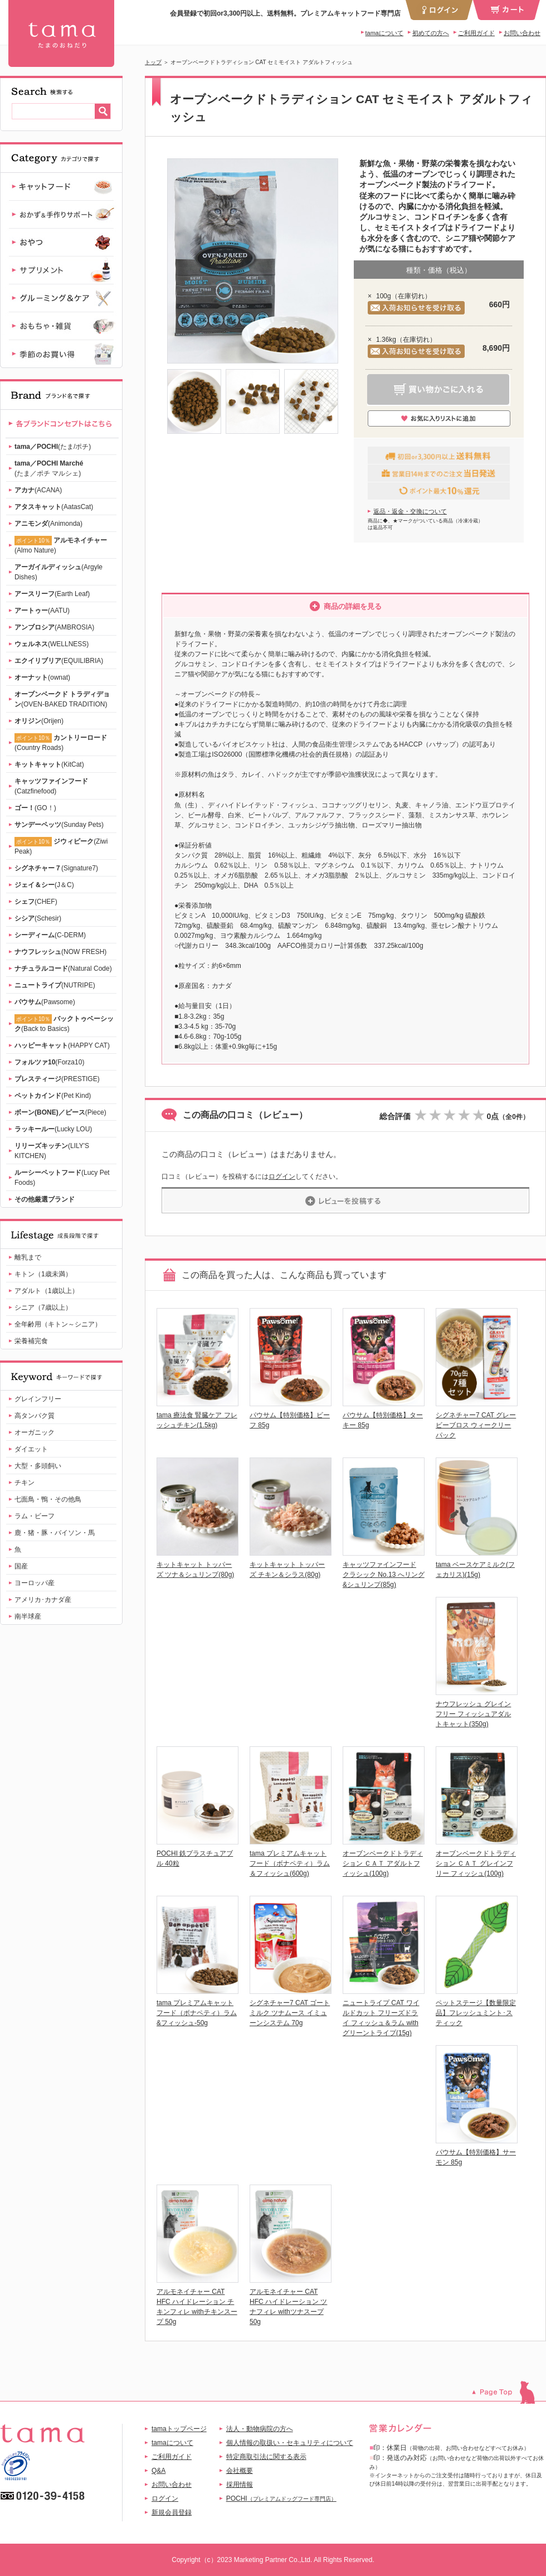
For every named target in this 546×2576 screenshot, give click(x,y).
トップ (153, 62)
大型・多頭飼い (37, 1466)
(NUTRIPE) (54, 985)
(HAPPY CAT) (62, 1045)
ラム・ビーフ (34, 1516)
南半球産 (27, 1616)
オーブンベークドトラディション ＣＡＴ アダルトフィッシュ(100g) (383, 1863)
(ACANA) (38, 490)
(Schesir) (37, 918)
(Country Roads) (60, 742)
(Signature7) (56, 868)
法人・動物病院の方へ (259, 2429)
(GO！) (35, 808)
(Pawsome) (44, 1002)
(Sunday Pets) (59, 825)
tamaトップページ (179, 2429)
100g (383, 296)
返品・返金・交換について (410, 511)
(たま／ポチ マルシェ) (48, 468)
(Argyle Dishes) (58, 572)
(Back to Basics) (64, 1023)
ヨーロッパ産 (34, 1583)
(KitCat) (49, 764)
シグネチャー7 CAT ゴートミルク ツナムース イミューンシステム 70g (290, 2013)
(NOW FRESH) (60, 952)
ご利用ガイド (476, 33)
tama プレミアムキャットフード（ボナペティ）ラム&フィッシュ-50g (197, 2013)
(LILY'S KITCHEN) (51, 1151)
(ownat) (42, 677)
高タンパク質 (34, 1416)
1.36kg (386, 339)
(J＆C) (44, 885)
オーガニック (34, 1432)
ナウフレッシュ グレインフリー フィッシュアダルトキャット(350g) (473, 1714)
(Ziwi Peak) (61, 846)
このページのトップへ (509, 2392)
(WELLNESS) (51, 644)
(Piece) (60, 1112)
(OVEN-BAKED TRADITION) (62, 699)
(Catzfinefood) (51, 786)
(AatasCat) (53, 507)
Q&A (158, 2471)
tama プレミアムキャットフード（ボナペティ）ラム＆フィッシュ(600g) (290, 1863)
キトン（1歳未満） (43, 1274)
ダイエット (31, 1449)
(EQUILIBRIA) (58, 661)
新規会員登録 (172, 2512)
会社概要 (239, 2471)
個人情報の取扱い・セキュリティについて (289, 2443)
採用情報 (239, 2484)
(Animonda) (48, 523)
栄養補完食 (31, 1341)
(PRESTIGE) (57, 1079)
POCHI (281, 2498)
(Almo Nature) (60, 545)
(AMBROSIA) (54, 627)
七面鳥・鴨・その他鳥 (47, 1499)
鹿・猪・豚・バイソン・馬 (54, 1533)
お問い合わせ (522, 33)
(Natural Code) (63, 968)
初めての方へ (430, 33)
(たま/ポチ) (52, 447)
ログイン (282, 1176)
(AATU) (42, 610)
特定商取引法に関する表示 (266, 2457)
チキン (24, 1482)
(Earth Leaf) (52, 594)
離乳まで (27, 1257)
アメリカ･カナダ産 (42, 1600)
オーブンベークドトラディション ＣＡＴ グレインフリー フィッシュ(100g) (476, 1863)
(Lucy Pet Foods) (62, 1178)
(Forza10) (49, 1062)
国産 (21, 1566)
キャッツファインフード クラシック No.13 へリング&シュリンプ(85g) (384, 1575)
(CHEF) (35, 902)
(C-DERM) (50, 935)
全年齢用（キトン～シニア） (57, 1324)
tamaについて (384, 33)
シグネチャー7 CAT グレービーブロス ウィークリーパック (476, 1425)
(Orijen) (39, 721)
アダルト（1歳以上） (46, 1291)
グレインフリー (37, 1399)
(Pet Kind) (52, 1096)
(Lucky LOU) (53, 1129)
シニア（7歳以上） (43, 1307)
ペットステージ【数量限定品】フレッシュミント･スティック (476, 2013)
